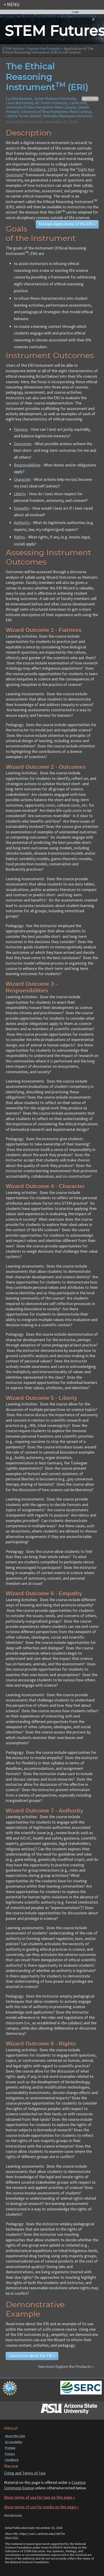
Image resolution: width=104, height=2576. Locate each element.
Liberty (20, 493)
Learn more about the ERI (31, 2355)
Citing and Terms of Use (25, 2473)
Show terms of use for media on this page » (41, 2506)
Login (75, 12)
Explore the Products (44, 48)
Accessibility (13, 2442)
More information (13, 2515)
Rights (19, 537)
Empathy (21, 508)
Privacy (10, 2454)
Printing (10, 2448)
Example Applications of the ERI (67, 224)
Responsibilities (27, 465)
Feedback (12, 2460)
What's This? (11, 2537)
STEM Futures (13, 48)
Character (22, 479)
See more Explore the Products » (66, 2366)
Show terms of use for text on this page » (39, 2497)
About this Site (15, 2436)
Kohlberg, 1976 (43, 169)
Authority (22, 522)
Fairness (21, 429)
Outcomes (23, 443)
